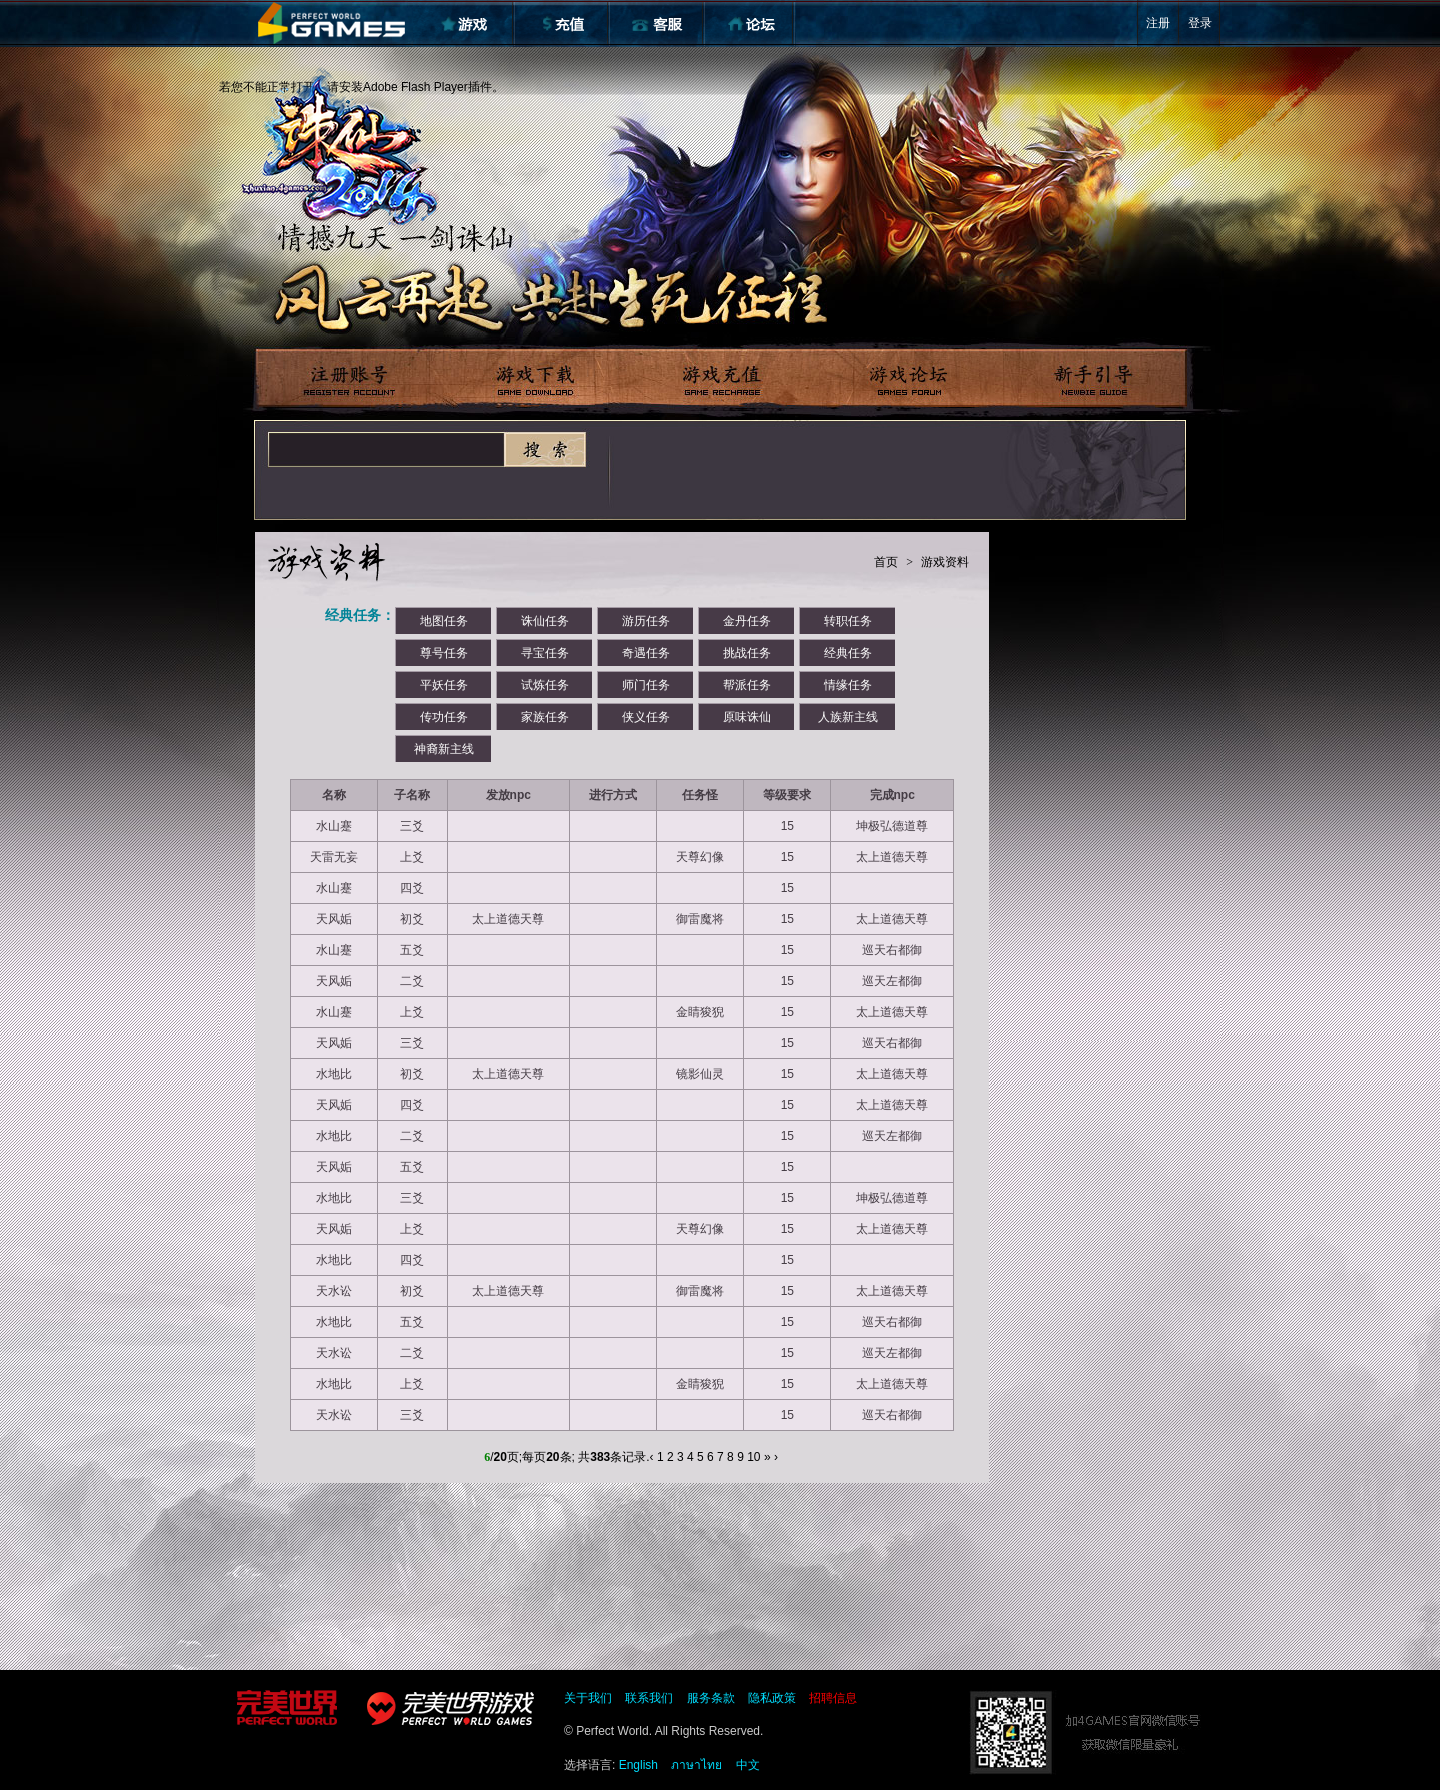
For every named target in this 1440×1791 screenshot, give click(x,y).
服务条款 (711, 1698)
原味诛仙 (747, 717)
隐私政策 (772, 1698)
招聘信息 (833, 1698)
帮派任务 (747, 685)
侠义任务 (646, 717)
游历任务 (646, 621)
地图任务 (444, 621)
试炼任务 (545, 685)
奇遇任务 (646, 653)
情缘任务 (848, 685)
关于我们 (588, 1698)
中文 (748, 1765)
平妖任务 (444, 685)
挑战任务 (747, 653)
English (638, 1765)
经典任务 (848, 653)
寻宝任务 (545, 653)
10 (753, 1457)
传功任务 (444, 717)
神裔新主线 (444, 749)
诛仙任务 (545, 621)
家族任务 (545, 717)
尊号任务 (444, 653)
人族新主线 (848, 717)
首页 (886, 562)
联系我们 (649, 1698)
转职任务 (848, 621)
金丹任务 (747, 621)
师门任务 (646, 685)
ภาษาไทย (696, 1765)
